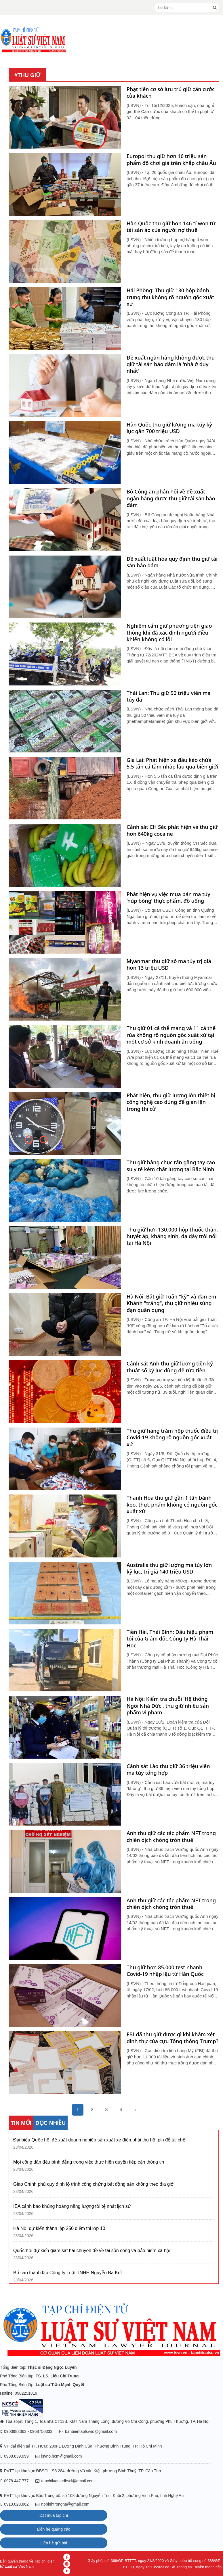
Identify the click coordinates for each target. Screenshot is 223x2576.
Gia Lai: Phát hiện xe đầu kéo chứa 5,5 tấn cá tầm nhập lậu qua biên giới (172, 763)
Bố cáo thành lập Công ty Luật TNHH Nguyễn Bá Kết (67, 2272)
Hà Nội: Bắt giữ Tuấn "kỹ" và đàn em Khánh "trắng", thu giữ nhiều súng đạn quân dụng (171, 1303)
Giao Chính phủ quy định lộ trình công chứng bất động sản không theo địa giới (94, 2184)
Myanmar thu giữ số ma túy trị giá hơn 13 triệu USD (169, 964)
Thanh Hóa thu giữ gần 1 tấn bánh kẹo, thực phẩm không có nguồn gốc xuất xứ (172, 1504)
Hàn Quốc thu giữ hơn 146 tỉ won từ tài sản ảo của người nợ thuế (171, 226)
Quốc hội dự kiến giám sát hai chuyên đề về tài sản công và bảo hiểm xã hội (91, 2250)
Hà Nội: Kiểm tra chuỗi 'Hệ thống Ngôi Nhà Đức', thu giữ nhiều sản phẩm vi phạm (168, 1706)
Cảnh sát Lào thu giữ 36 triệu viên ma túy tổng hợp (168, 1769)
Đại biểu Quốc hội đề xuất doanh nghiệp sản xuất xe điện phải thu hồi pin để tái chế (99, 2139)
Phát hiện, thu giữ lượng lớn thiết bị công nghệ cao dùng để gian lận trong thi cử (171, 1102)
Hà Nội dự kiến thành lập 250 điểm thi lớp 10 (59, 2228)
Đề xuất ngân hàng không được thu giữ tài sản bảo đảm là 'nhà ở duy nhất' (171, 364)
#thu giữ (27, 75)
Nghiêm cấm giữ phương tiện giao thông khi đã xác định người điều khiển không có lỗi (169, 633)
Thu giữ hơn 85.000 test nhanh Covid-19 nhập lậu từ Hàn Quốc (165, 1970)
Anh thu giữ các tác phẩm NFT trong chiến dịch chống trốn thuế (171, 1836)
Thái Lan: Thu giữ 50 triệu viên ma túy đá (169, 696)
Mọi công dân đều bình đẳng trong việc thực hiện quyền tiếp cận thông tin (88, 2162)
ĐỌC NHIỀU (50, 2123)
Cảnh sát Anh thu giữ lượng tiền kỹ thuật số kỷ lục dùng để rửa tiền (170, 1367)
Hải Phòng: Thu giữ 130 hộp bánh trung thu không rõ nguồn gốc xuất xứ (170, 297)
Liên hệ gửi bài (53, 2543)
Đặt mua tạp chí (53, 2515)
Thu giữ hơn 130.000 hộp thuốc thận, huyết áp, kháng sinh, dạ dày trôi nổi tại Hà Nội (172, 1236)
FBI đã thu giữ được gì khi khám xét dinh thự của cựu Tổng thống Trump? (172, 2037)
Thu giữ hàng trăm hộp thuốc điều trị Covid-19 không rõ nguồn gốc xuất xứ (172, 1438)
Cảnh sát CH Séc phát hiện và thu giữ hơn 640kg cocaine (172, 830)
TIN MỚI (21, 2123)
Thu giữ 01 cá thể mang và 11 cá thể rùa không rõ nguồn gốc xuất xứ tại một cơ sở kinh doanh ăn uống (171, 1035)
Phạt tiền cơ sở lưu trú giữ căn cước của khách (171, 92)
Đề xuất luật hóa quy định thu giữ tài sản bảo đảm (172, 562)
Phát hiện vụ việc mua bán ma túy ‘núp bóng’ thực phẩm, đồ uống (168, 897)
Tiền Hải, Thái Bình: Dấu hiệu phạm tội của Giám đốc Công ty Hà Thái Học (170, 1639)
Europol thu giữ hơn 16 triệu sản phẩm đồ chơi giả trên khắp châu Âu (171, 159)
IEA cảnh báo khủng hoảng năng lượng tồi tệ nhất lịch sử (72, 2206)
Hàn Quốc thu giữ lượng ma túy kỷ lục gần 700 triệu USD (169, 428)
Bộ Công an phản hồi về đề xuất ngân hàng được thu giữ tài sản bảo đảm (171, 498)
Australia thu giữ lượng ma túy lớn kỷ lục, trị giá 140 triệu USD (169, 1568)
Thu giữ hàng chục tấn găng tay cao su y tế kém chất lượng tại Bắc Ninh (171, 1165)
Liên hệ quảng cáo (53, 2529)
